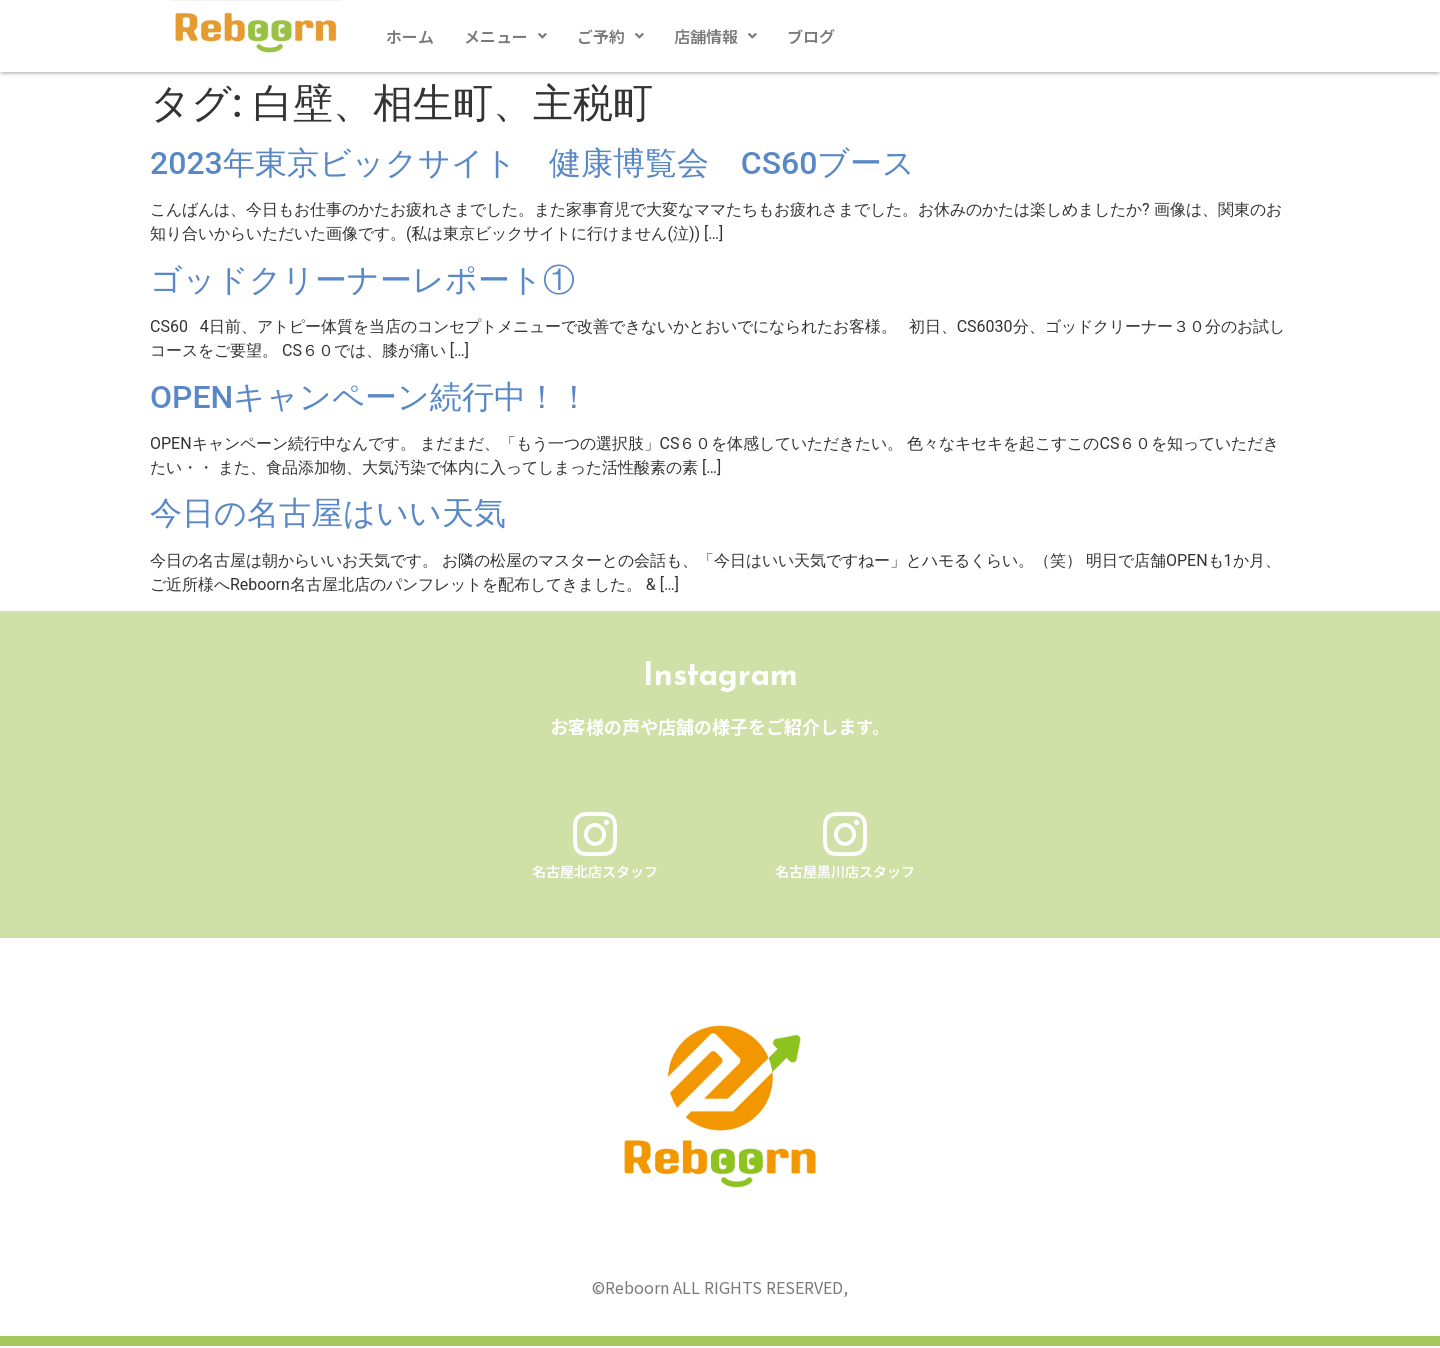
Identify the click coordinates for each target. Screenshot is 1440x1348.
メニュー (505, 36)
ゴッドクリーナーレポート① (362, 280)
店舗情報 (715, 36)
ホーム (410, 36)
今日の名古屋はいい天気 (328, 513)
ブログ (811, 36)
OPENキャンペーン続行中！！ (370, 397)
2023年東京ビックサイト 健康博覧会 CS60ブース (532, 163)
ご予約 (610, 36)
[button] (505, 36)
